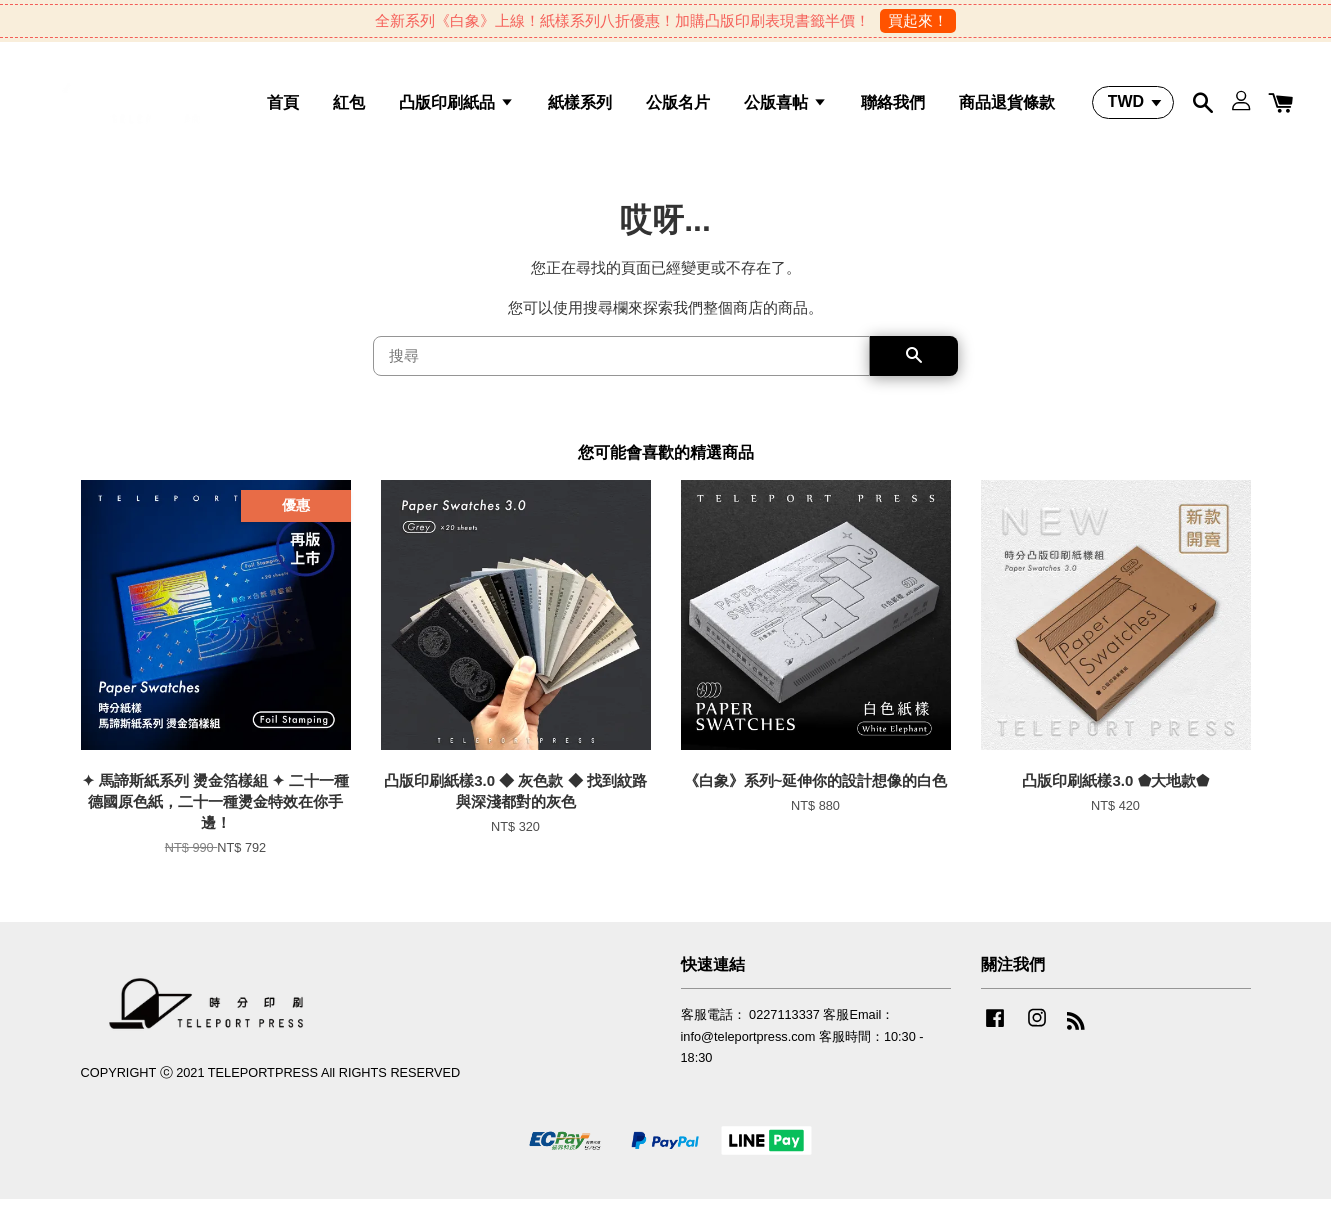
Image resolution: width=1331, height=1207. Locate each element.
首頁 (283, 105)
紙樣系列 (580, 105)
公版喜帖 (785, 105)
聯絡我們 (893, 105)
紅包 (349, 105)
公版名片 (678, 105)
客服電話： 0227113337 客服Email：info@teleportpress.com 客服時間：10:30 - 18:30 (802, 1044)
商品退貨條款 (1007, 105)
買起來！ (918, 20)
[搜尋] (621, 364)
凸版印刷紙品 (456, 105)
